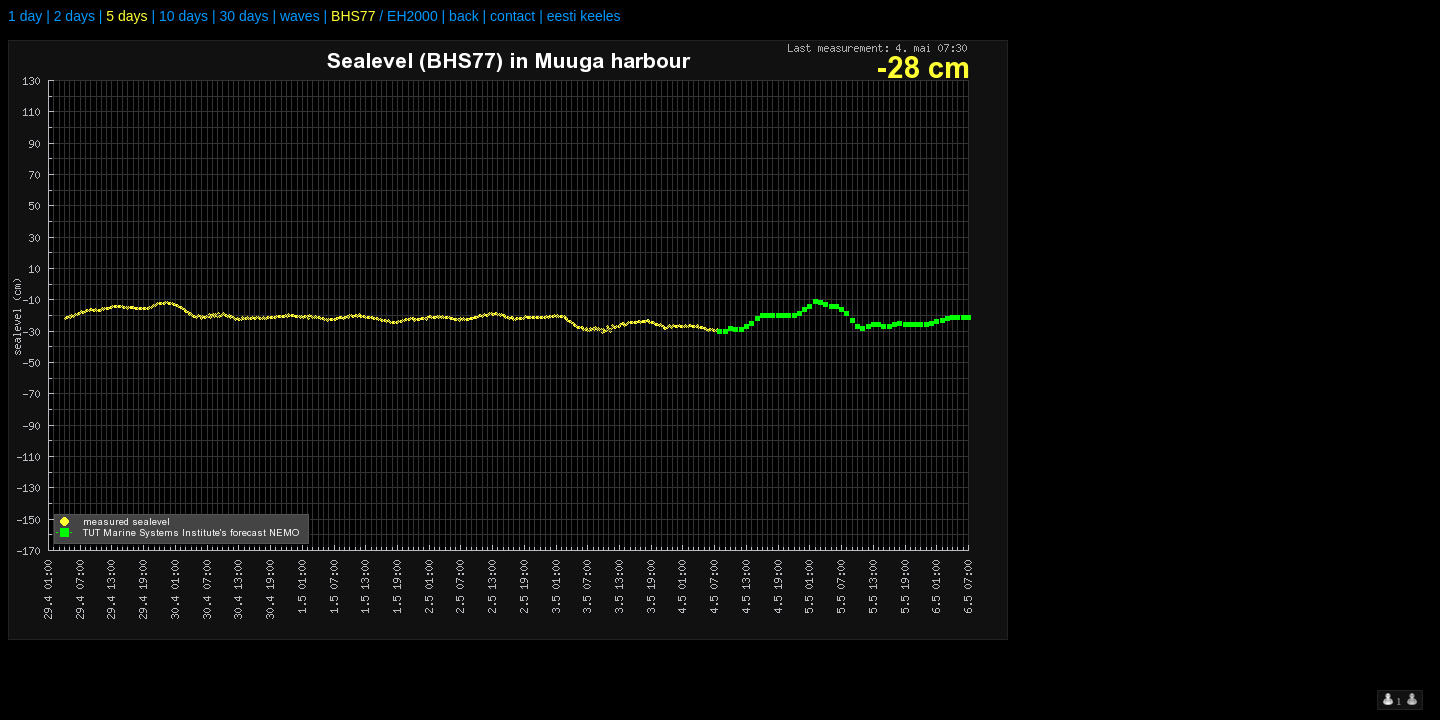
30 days (243, 16)
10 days (183, 16)
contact (512, 16)
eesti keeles (584, 16)
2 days (74, 16)
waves (300, 16)
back (464, 16)
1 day (25, 16)
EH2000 (412, 16)
